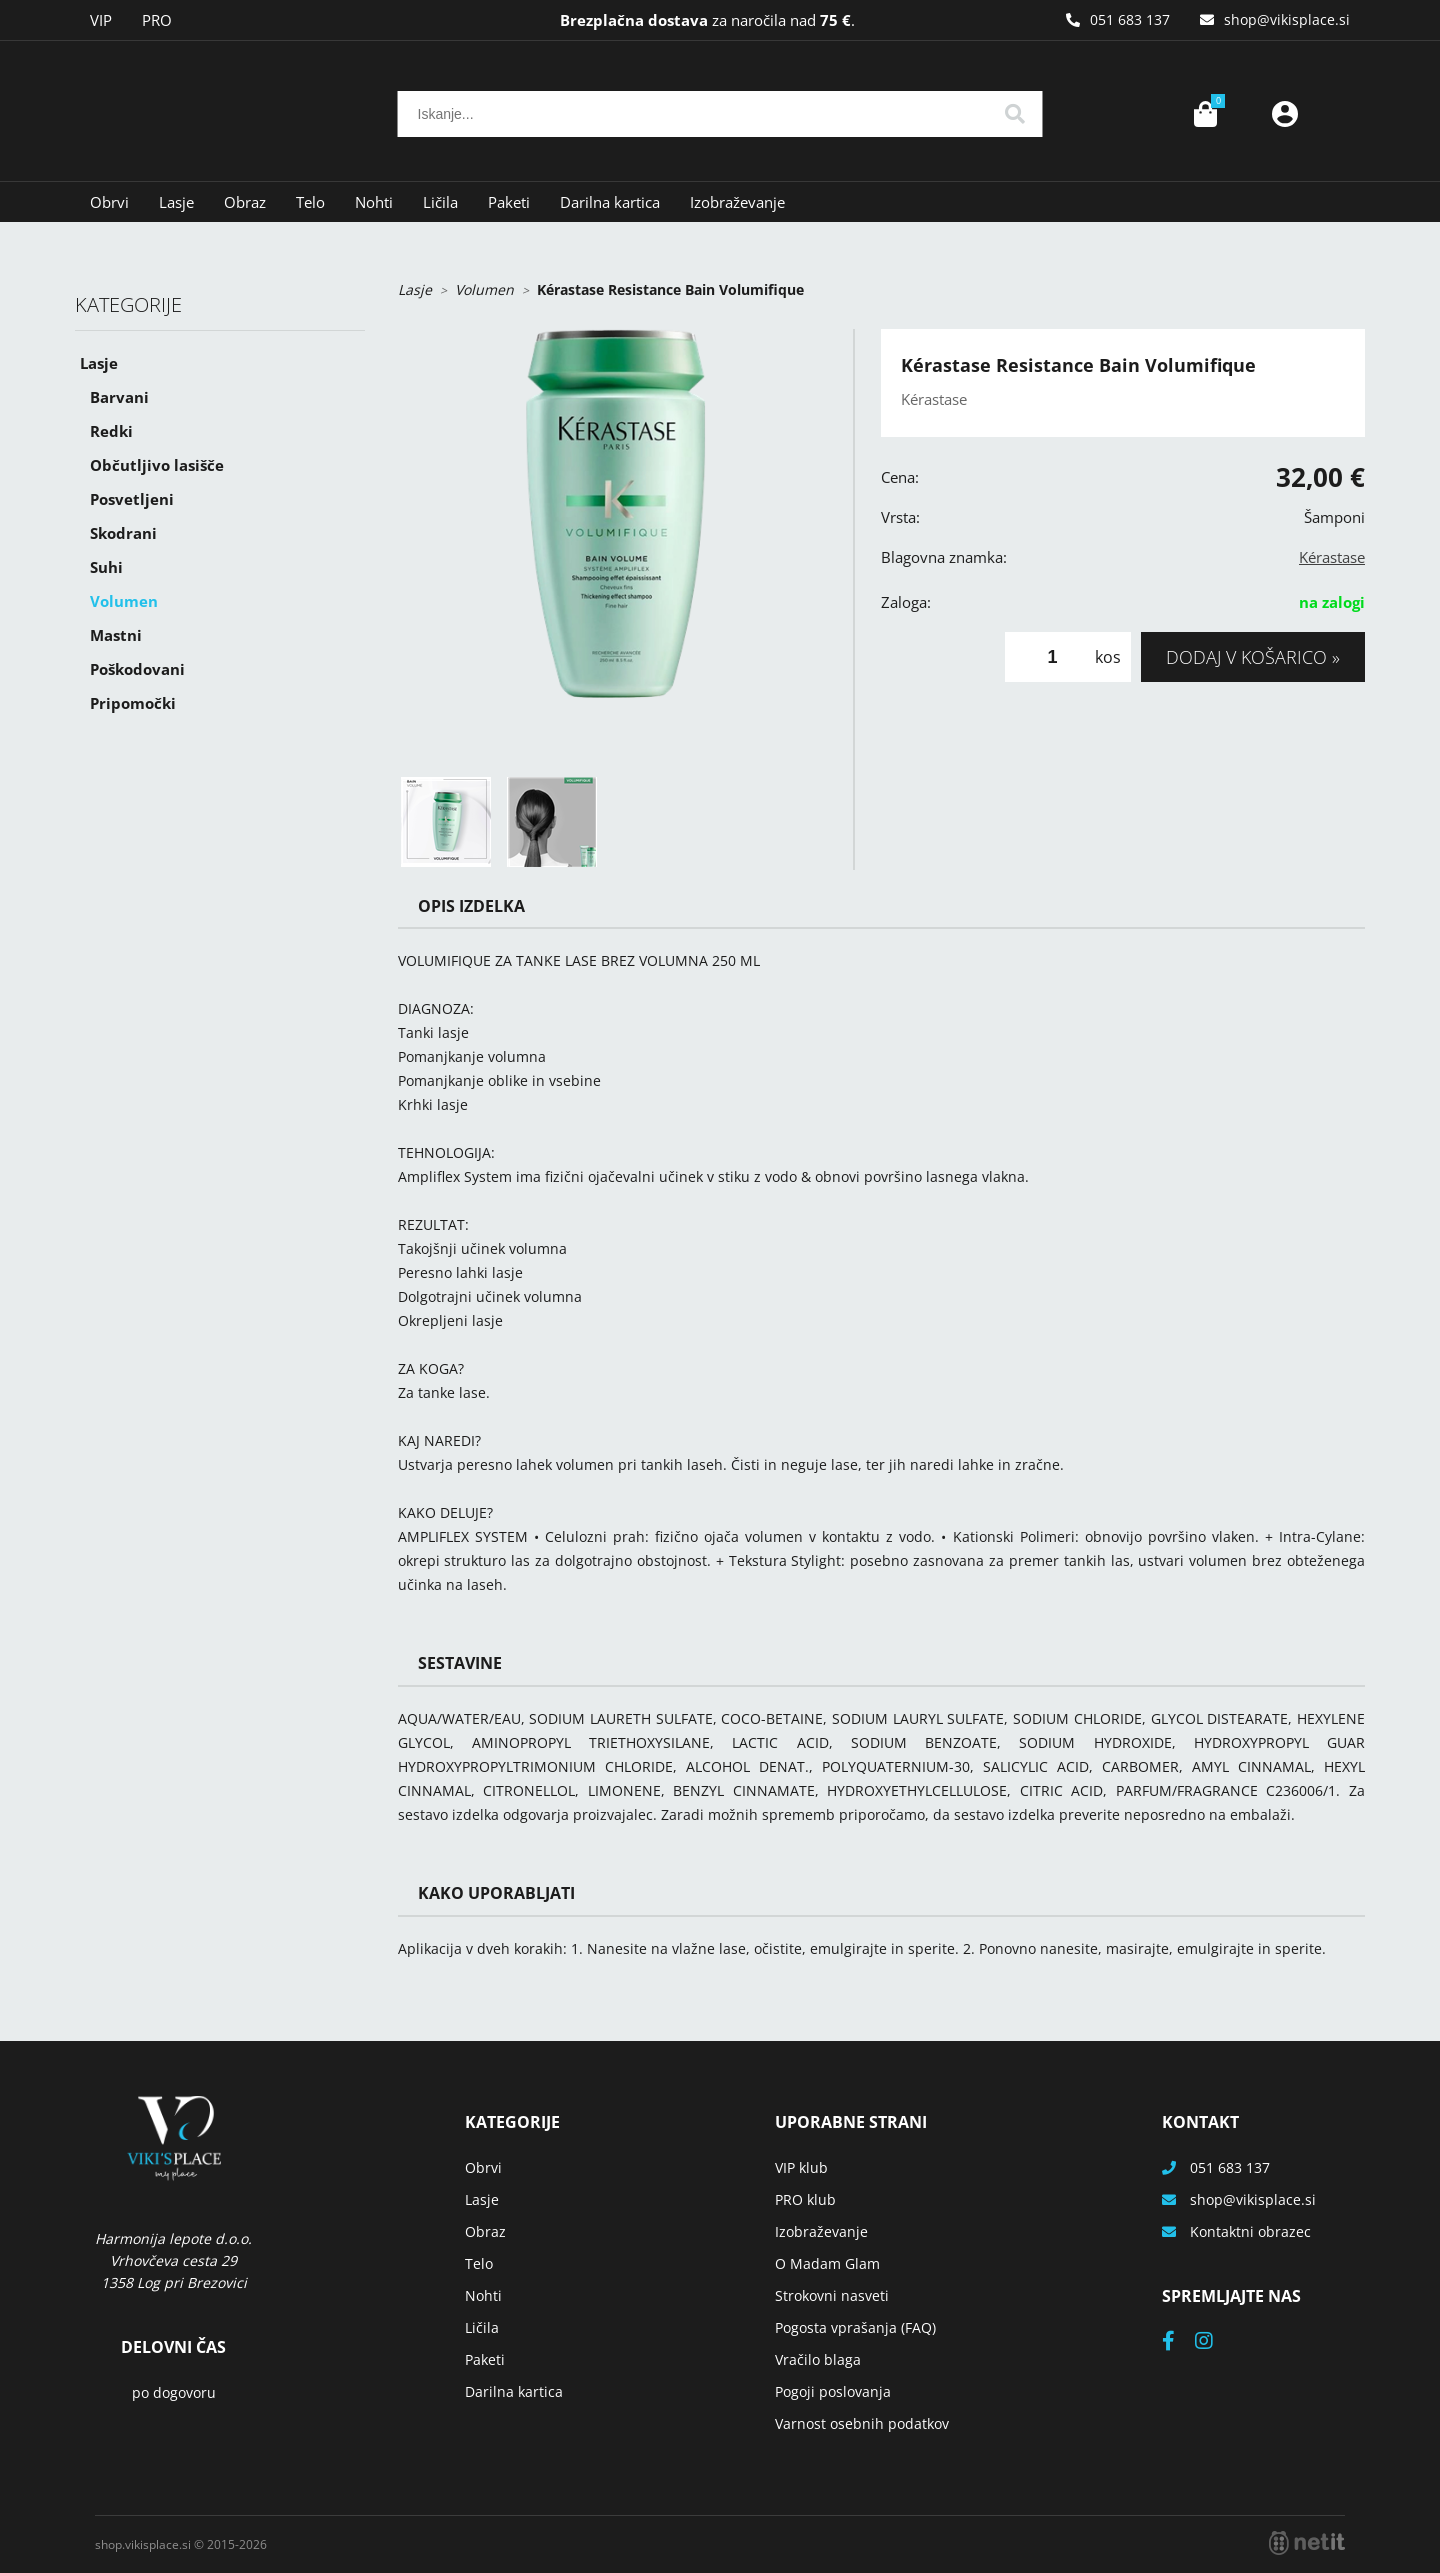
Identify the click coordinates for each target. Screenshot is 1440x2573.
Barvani (119, 397)
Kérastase (1332, 557)
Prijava (1285, 114)
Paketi (509, 202)
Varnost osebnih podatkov (862, 2423)
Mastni (116, 635)
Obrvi (109, 202)
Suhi (106, 567)
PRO (157, 20)
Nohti (374, 202)
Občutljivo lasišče (157, 465)
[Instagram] (1214, 2342)
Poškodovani (137, 669)
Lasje (176, 202)
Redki (111, 431)
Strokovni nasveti (832, 2295)
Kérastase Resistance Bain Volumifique (670, 289)
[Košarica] (1205, 114)
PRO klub (805, 2199)
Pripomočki (133, 703)
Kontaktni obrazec (1250, 2231)
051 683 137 (1130, 19)
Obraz (245, 202)
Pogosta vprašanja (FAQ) (855, 2327)
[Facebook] (1178, 2342)
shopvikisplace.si (1287, 19)
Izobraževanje (737, 202)
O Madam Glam (827, 2263)
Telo (310, 202)
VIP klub (801, 2167)
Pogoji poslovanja (833, 2391)
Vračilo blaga (818, 2359)
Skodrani (123, 533)
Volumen (124, 601)
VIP (101, 20)
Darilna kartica (610, 202)
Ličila (440, 202)
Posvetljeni (132, 499)
